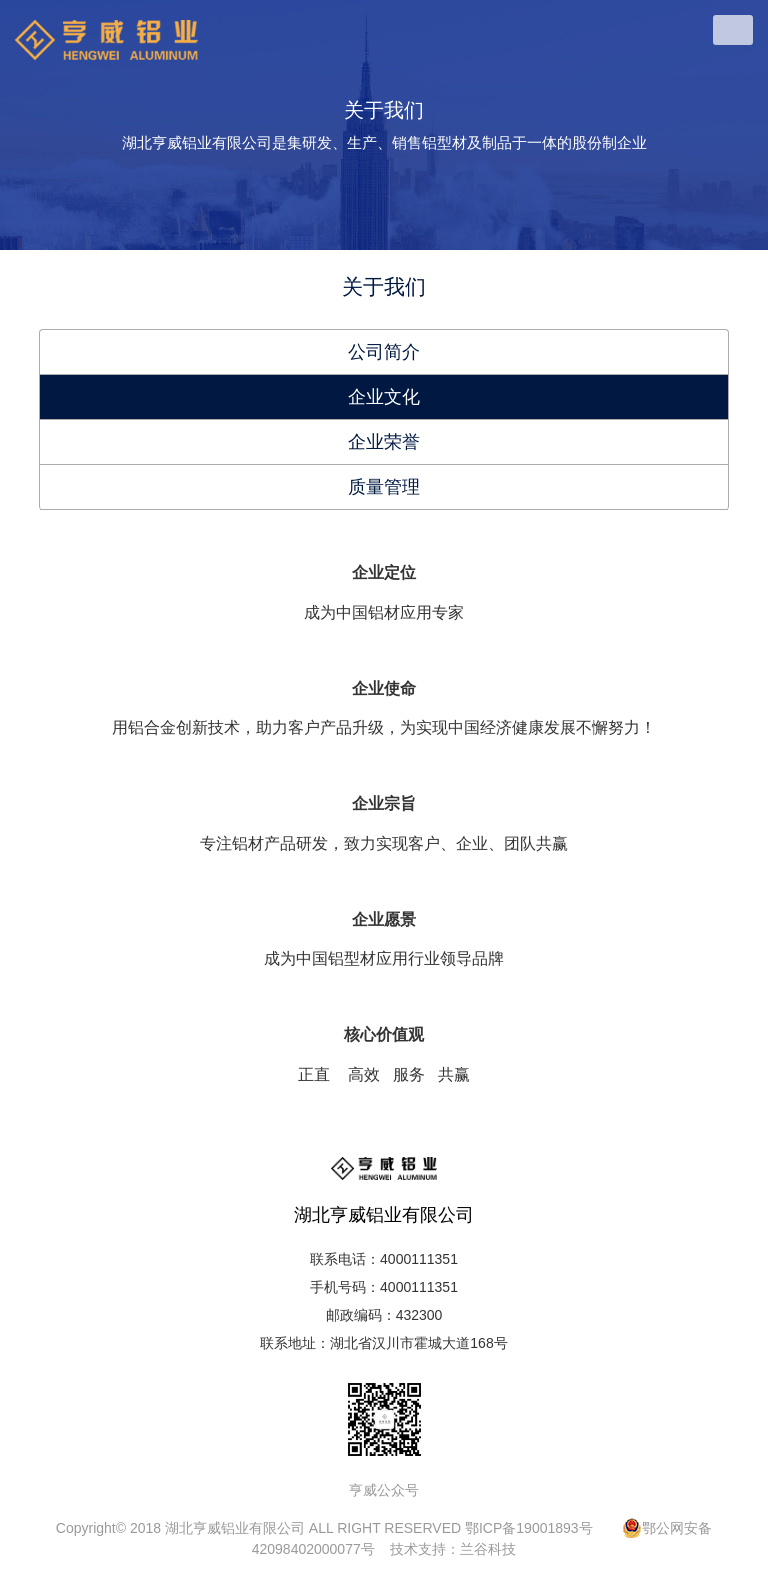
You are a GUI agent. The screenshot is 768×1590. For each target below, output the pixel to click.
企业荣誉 (384, 442)
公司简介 (384, 352)
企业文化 (384, 397)
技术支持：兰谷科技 (453, 1549)
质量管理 (384, 487)
